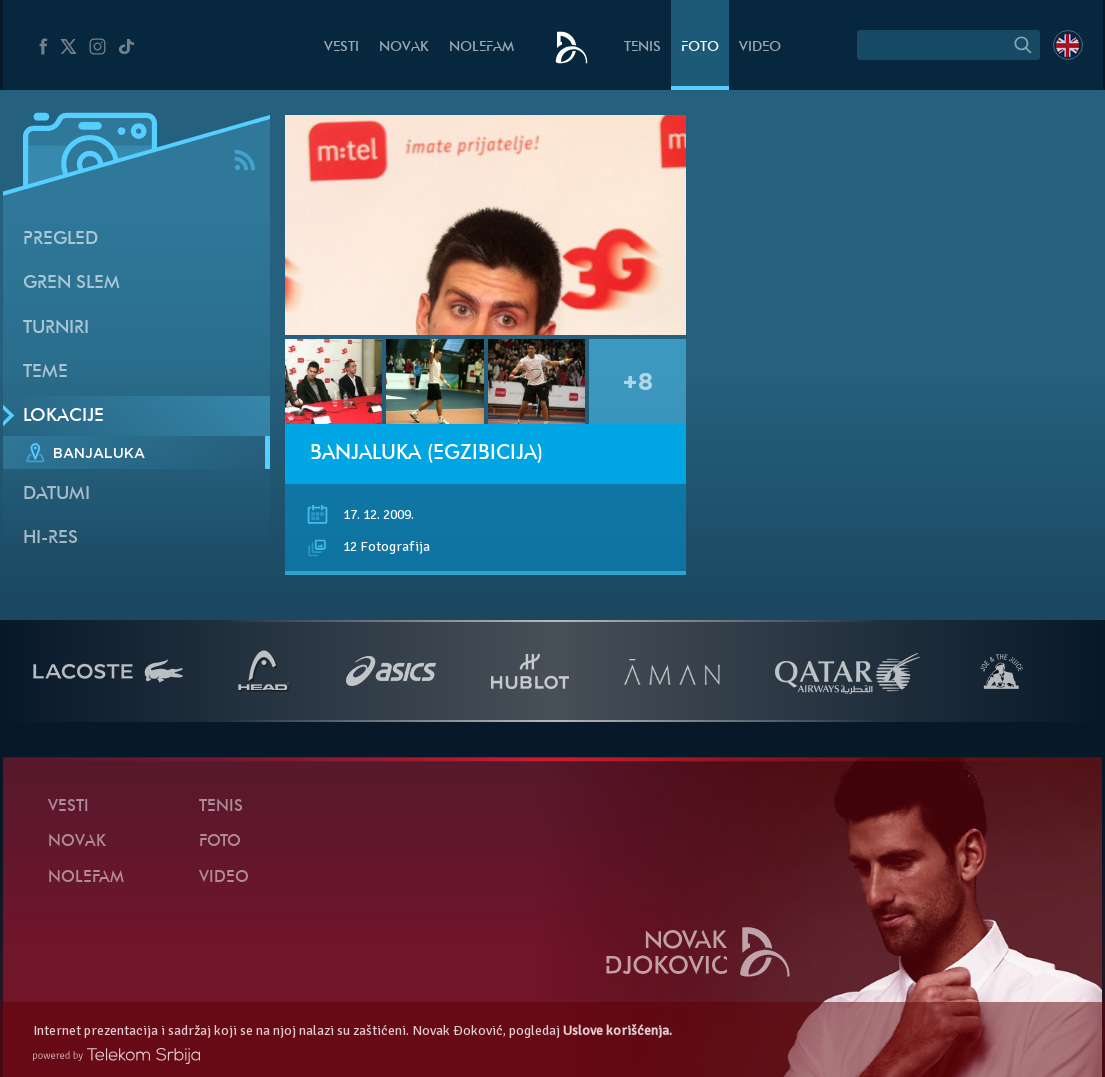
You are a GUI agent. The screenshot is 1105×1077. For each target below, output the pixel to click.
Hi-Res (50, 538)
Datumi (56, 494)
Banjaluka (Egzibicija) (426, 454)
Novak (404, 47)
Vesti (341, 47)
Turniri (56, 328)
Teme (45, 372)
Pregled (60, 239)
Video (760, 47)
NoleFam (481, 47)
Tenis (642, 47)
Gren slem (71, 283)
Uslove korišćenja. (617, 1030)
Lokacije (63, 416)
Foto (700, 47)
